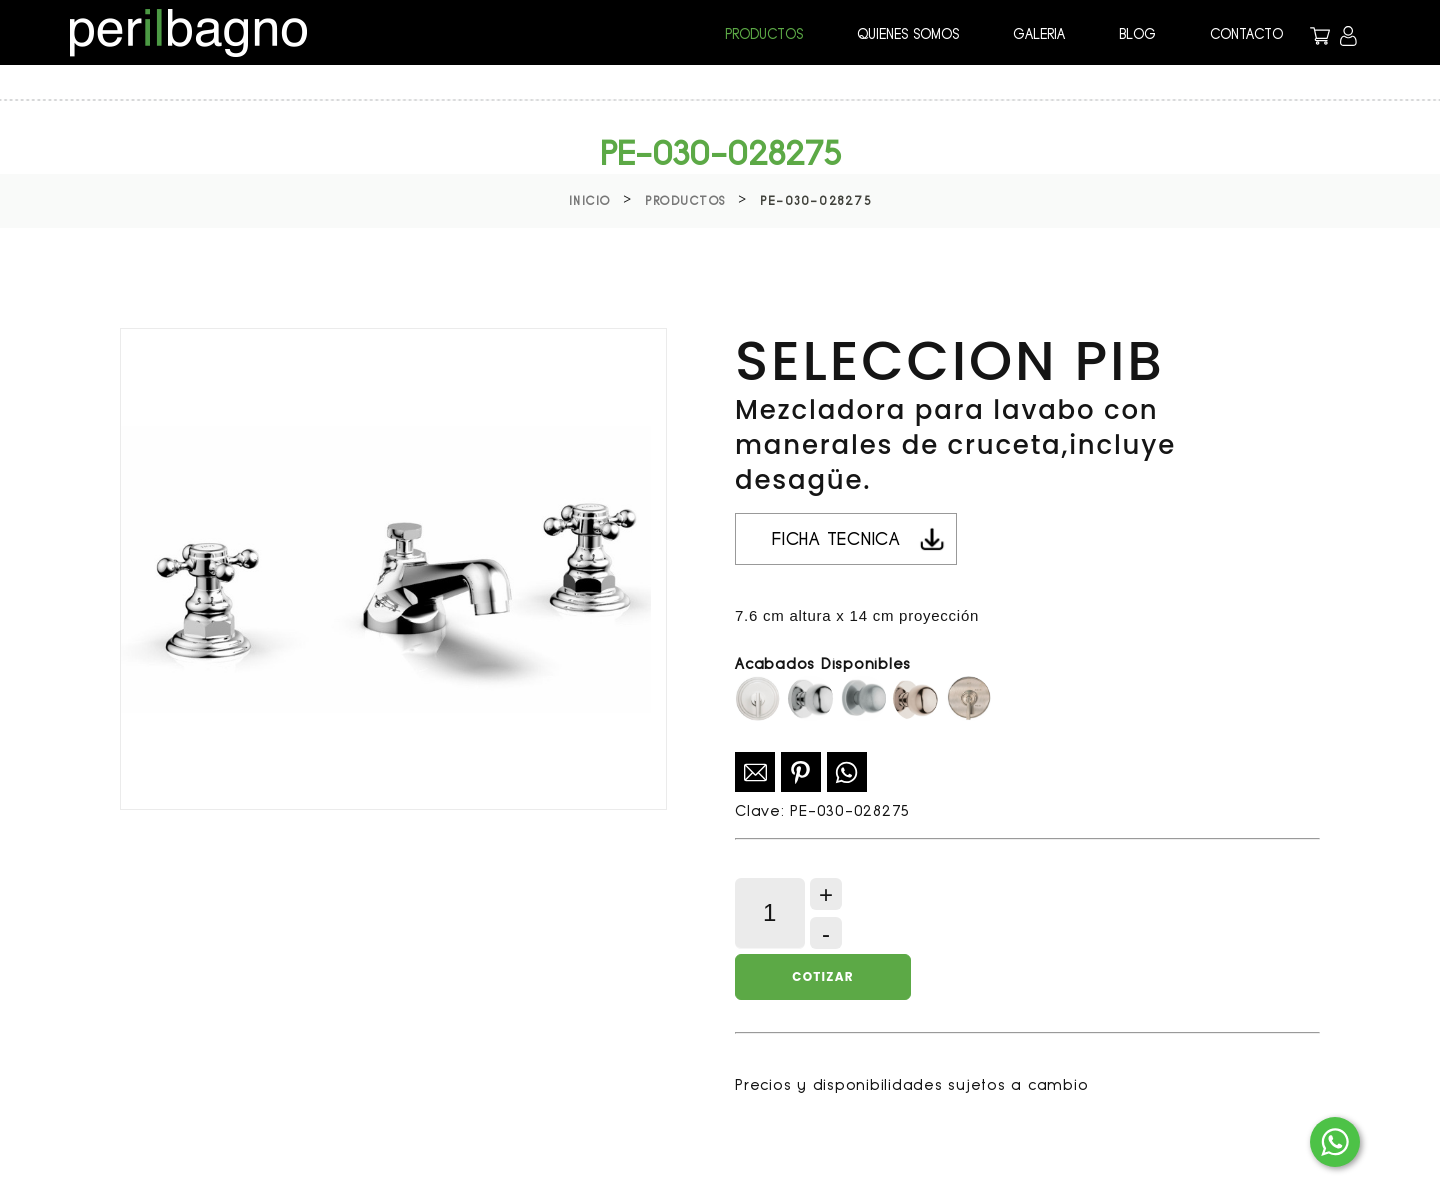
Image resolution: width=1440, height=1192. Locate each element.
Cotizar (822, 976)
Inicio (590, 201)
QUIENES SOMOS (908, 34)
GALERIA (1039, 34)
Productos (685, 201)
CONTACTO (1246, 34)
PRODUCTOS (764, 34)
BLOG (1137, 34)
